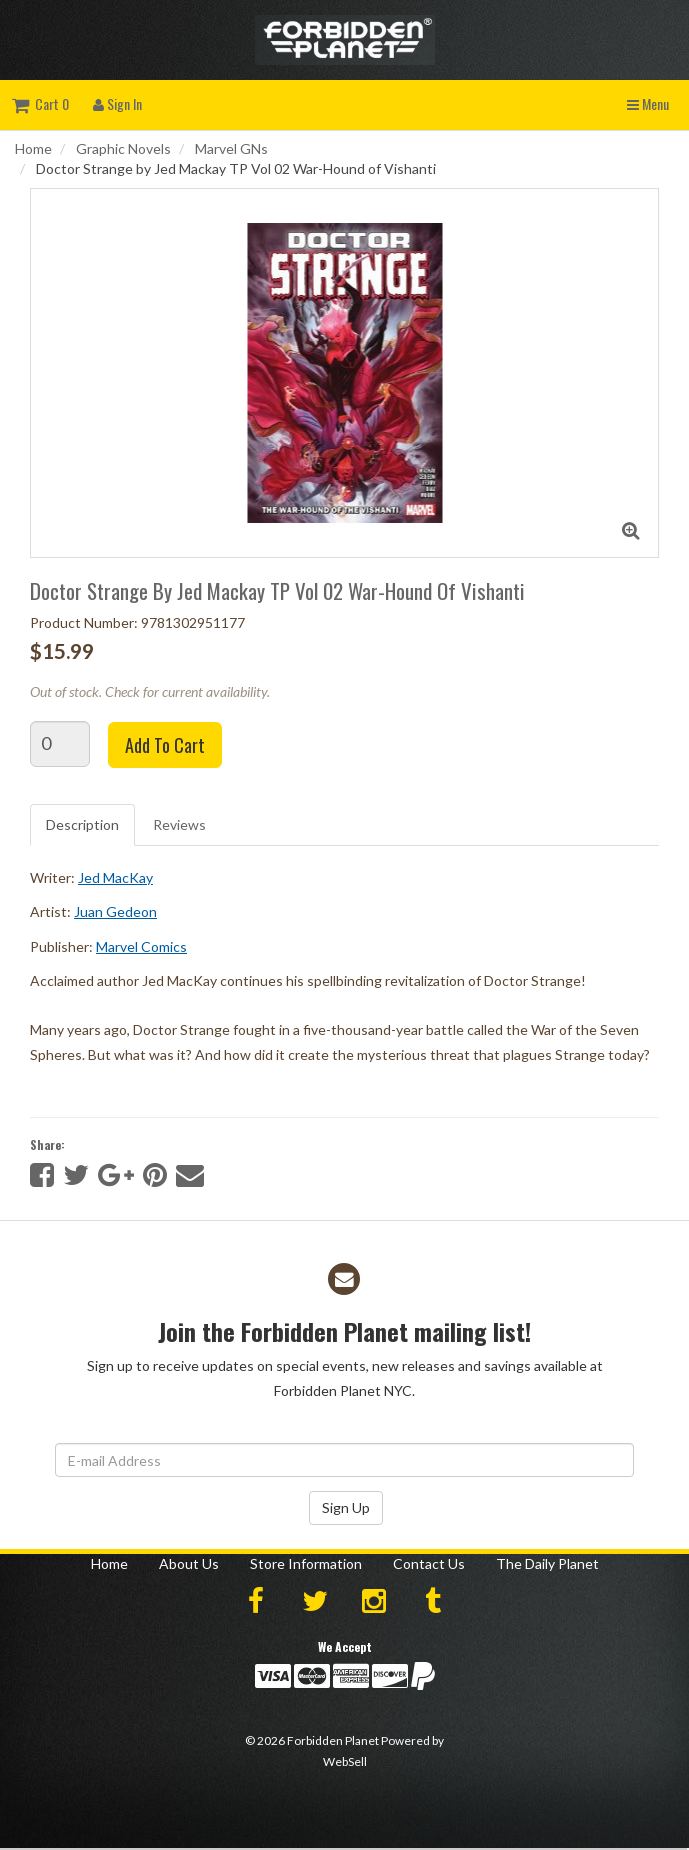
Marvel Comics (141, 946)
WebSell (345, 1761)
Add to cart (165, 745)
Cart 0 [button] (40, 103)
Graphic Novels (123, 148)
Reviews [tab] (179, 824)
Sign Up (346, 1507)
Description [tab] (82, 824)
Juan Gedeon (115, 911)
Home (33, 148)
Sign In (117, 103)
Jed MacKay (115, 877)
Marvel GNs (231, 148)
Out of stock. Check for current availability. (150, 691)
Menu (648, 103)
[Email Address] (344, 1460)
